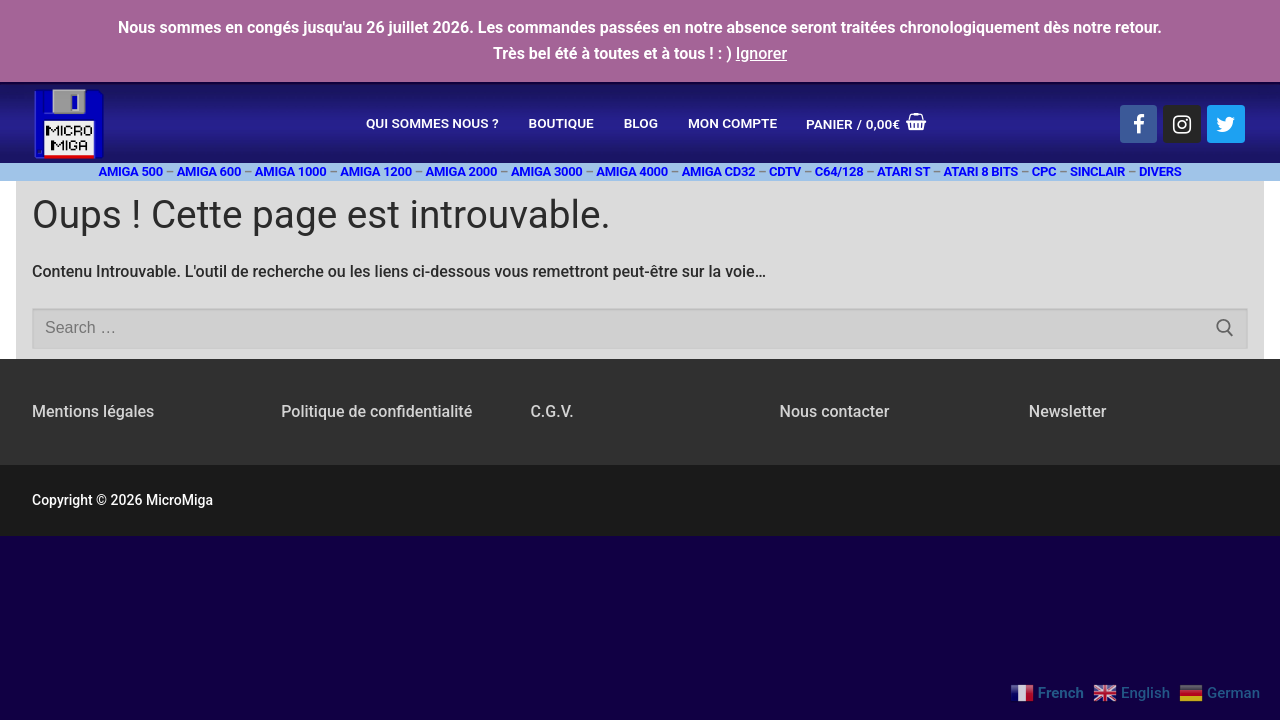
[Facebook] (1139, 124)
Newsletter (1068, 411)
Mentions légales (93, 411)
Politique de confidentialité (376, 411)
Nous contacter (835, 411)
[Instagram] (1182, 124)
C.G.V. (551, 411)
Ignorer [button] (761, 53)
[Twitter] (1226, 124)
